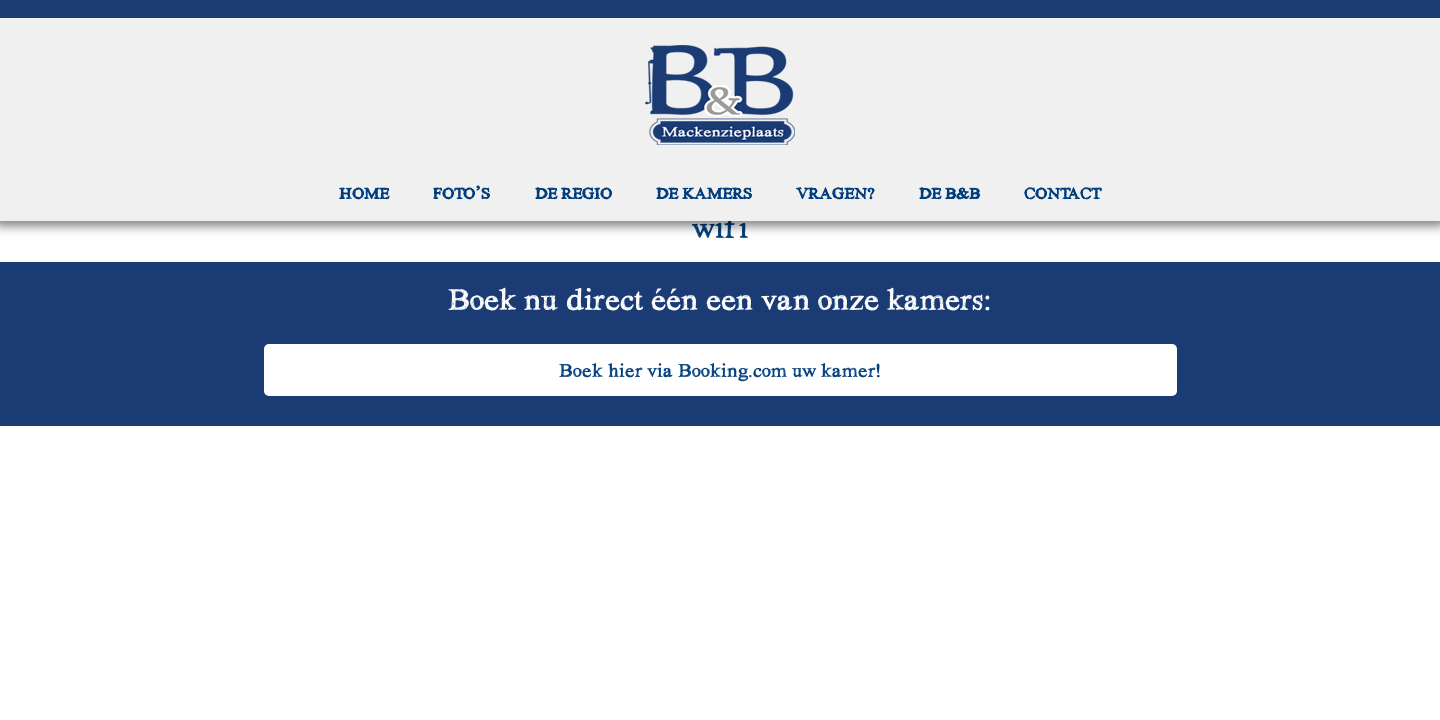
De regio (573, 193)
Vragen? (835, 193)
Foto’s (461, 193)
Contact (1062, 193)
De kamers (704, 193)
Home (364, 193)
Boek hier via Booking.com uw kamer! (720, 369)
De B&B (949, 193)
